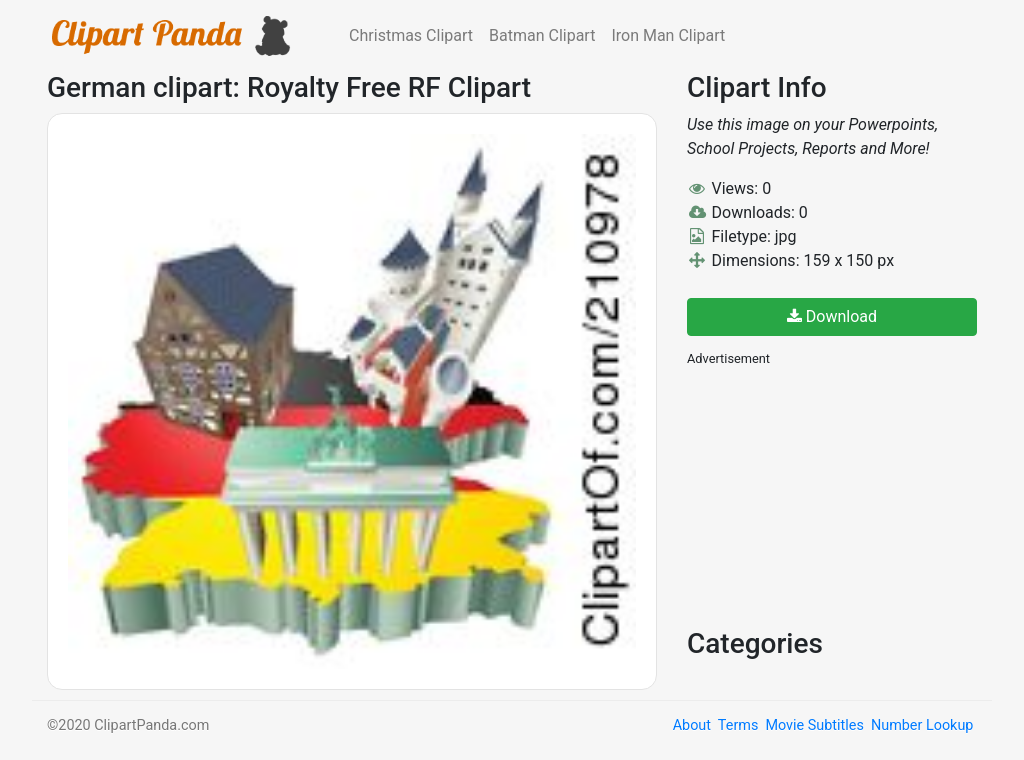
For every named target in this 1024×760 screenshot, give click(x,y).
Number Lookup (922, 725)
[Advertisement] (837, 495)
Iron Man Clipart (668, 35)
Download (832, 316)
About (692, 725)
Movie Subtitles (814, 725)
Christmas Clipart (411, 35)
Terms (738, 725)
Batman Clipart (542, 35)
